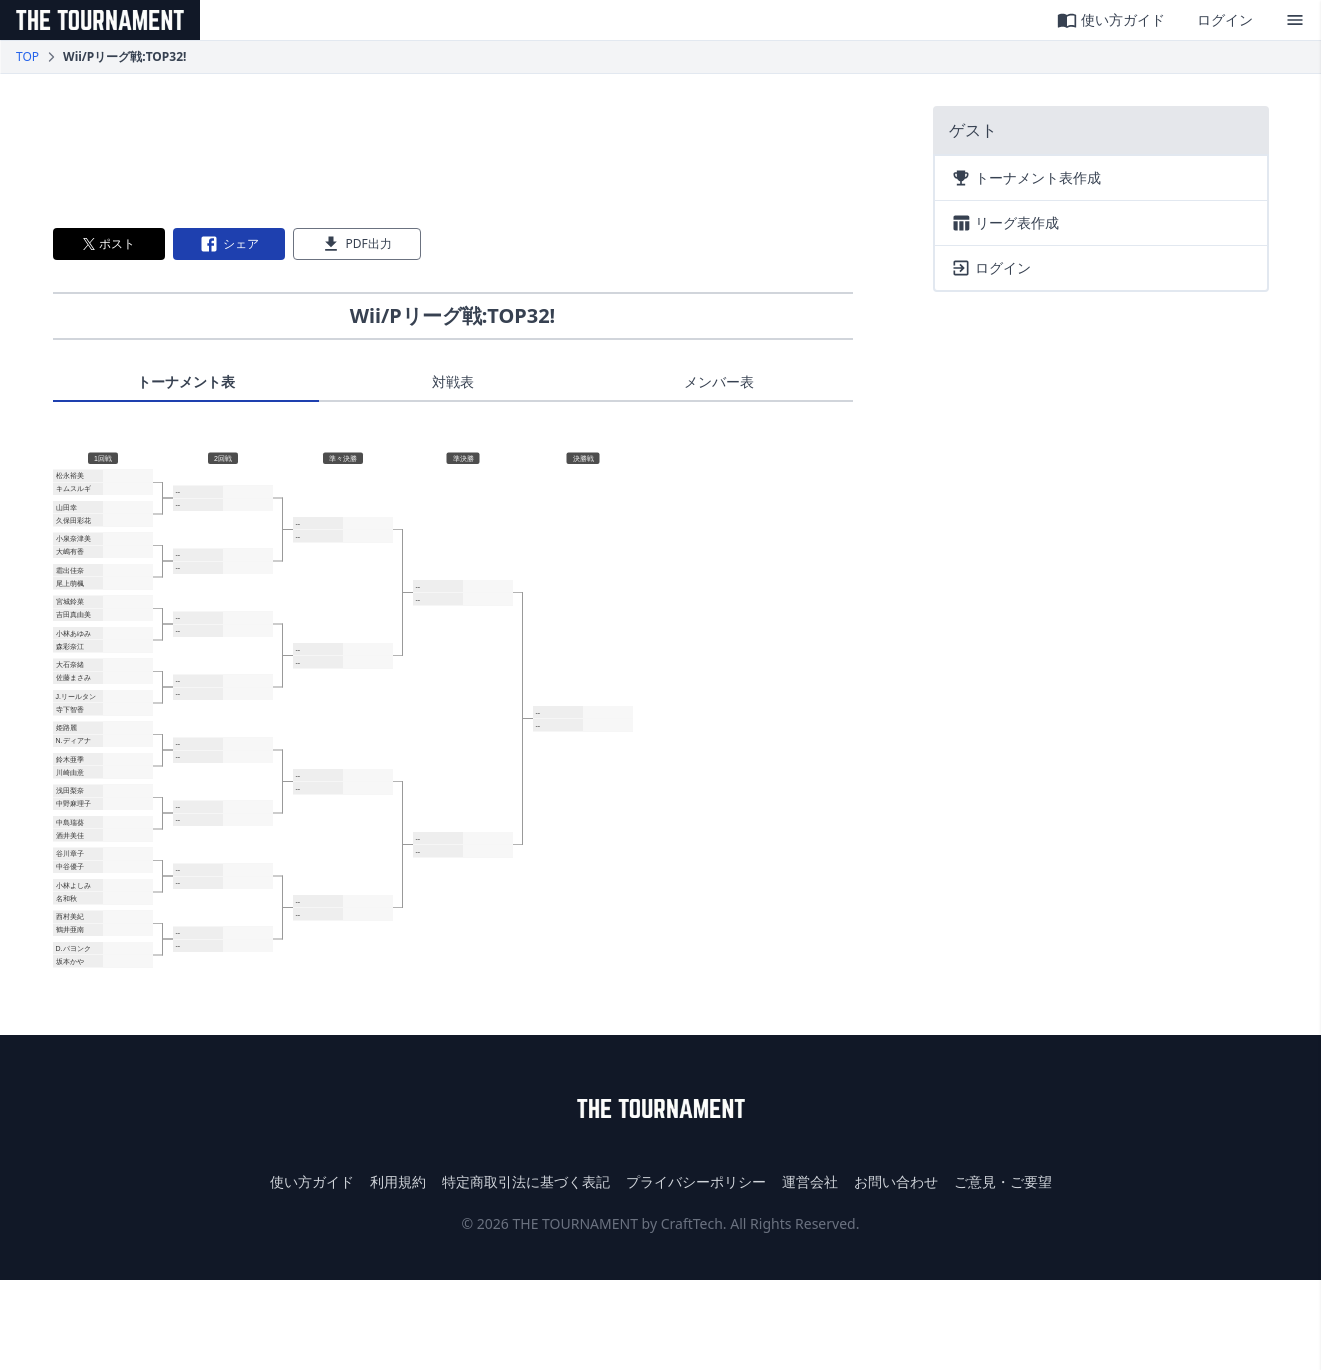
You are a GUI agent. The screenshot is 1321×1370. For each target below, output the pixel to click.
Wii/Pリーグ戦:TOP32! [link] (124, 57)
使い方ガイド (1111, 20)
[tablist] (453, 387)
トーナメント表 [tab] (186, 381)
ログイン (1225, 19)
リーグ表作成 (1005, 223)
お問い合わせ (896, 1181)
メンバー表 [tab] (719, 381)
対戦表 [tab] (453, 381)
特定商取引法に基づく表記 (526, 1181)
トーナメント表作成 (1026, 178)
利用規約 (398, 1181)
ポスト (109, 243)
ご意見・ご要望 (1003, 1181)
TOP (27, 57)
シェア (229, 244)
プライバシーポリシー (696, 1181)
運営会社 (810, 1181)
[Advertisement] (453, 151)
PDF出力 (356, 244)
